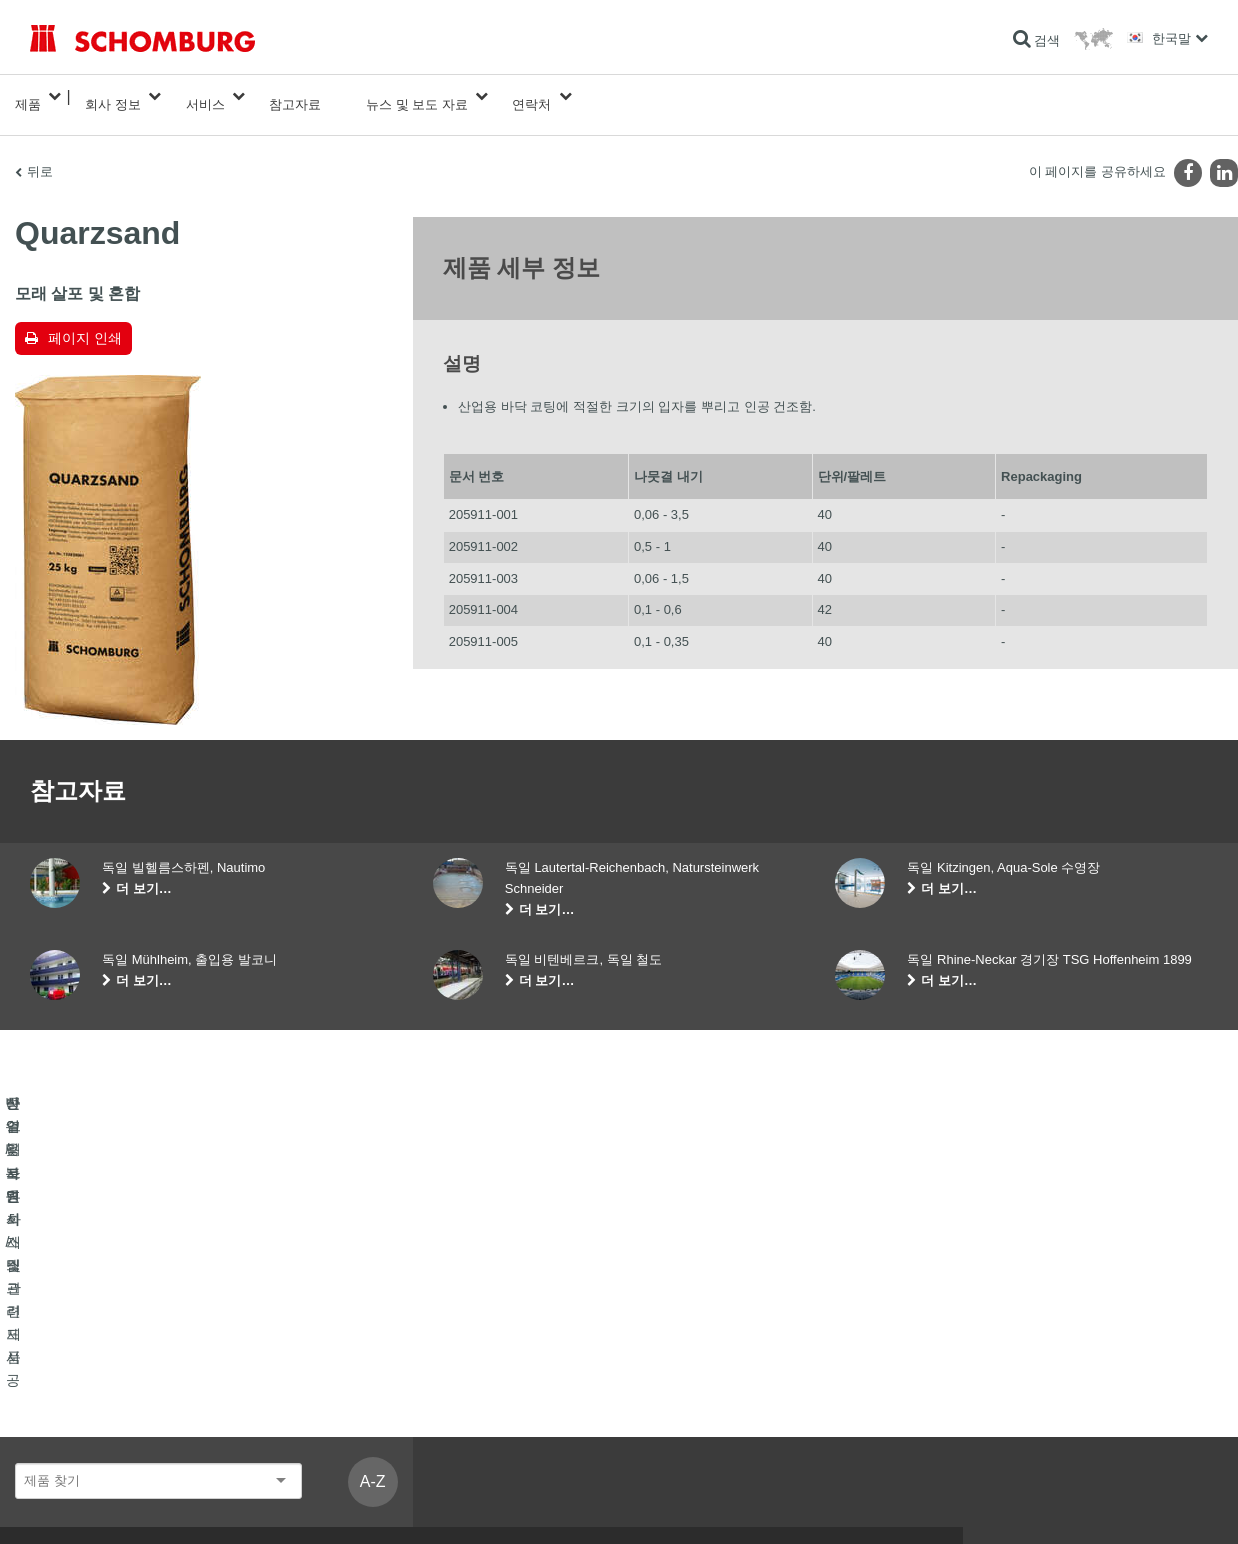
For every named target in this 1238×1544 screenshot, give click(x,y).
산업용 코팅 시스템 (81, 1400)
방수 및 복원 (63, 1340)
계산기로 (457, 1340)
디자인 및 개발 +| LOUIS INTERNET (1136, 1504)
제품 (28, 96)
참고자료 (295, 96)
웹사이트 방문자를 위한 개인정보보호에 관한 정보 (333, 1504)
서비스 (205, 96)
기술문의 (457, 1400)
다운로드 (457, 1370)
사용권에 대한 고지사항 (144, 1504)
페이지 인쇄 (85, 322)
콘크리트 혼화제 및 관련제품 (107, 1430)
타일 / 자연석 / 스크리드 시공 (107, 1370)
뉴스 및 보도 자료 (417, 96)
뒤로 (40, 155)
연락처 (531, 96)
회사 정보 (113, 96)
